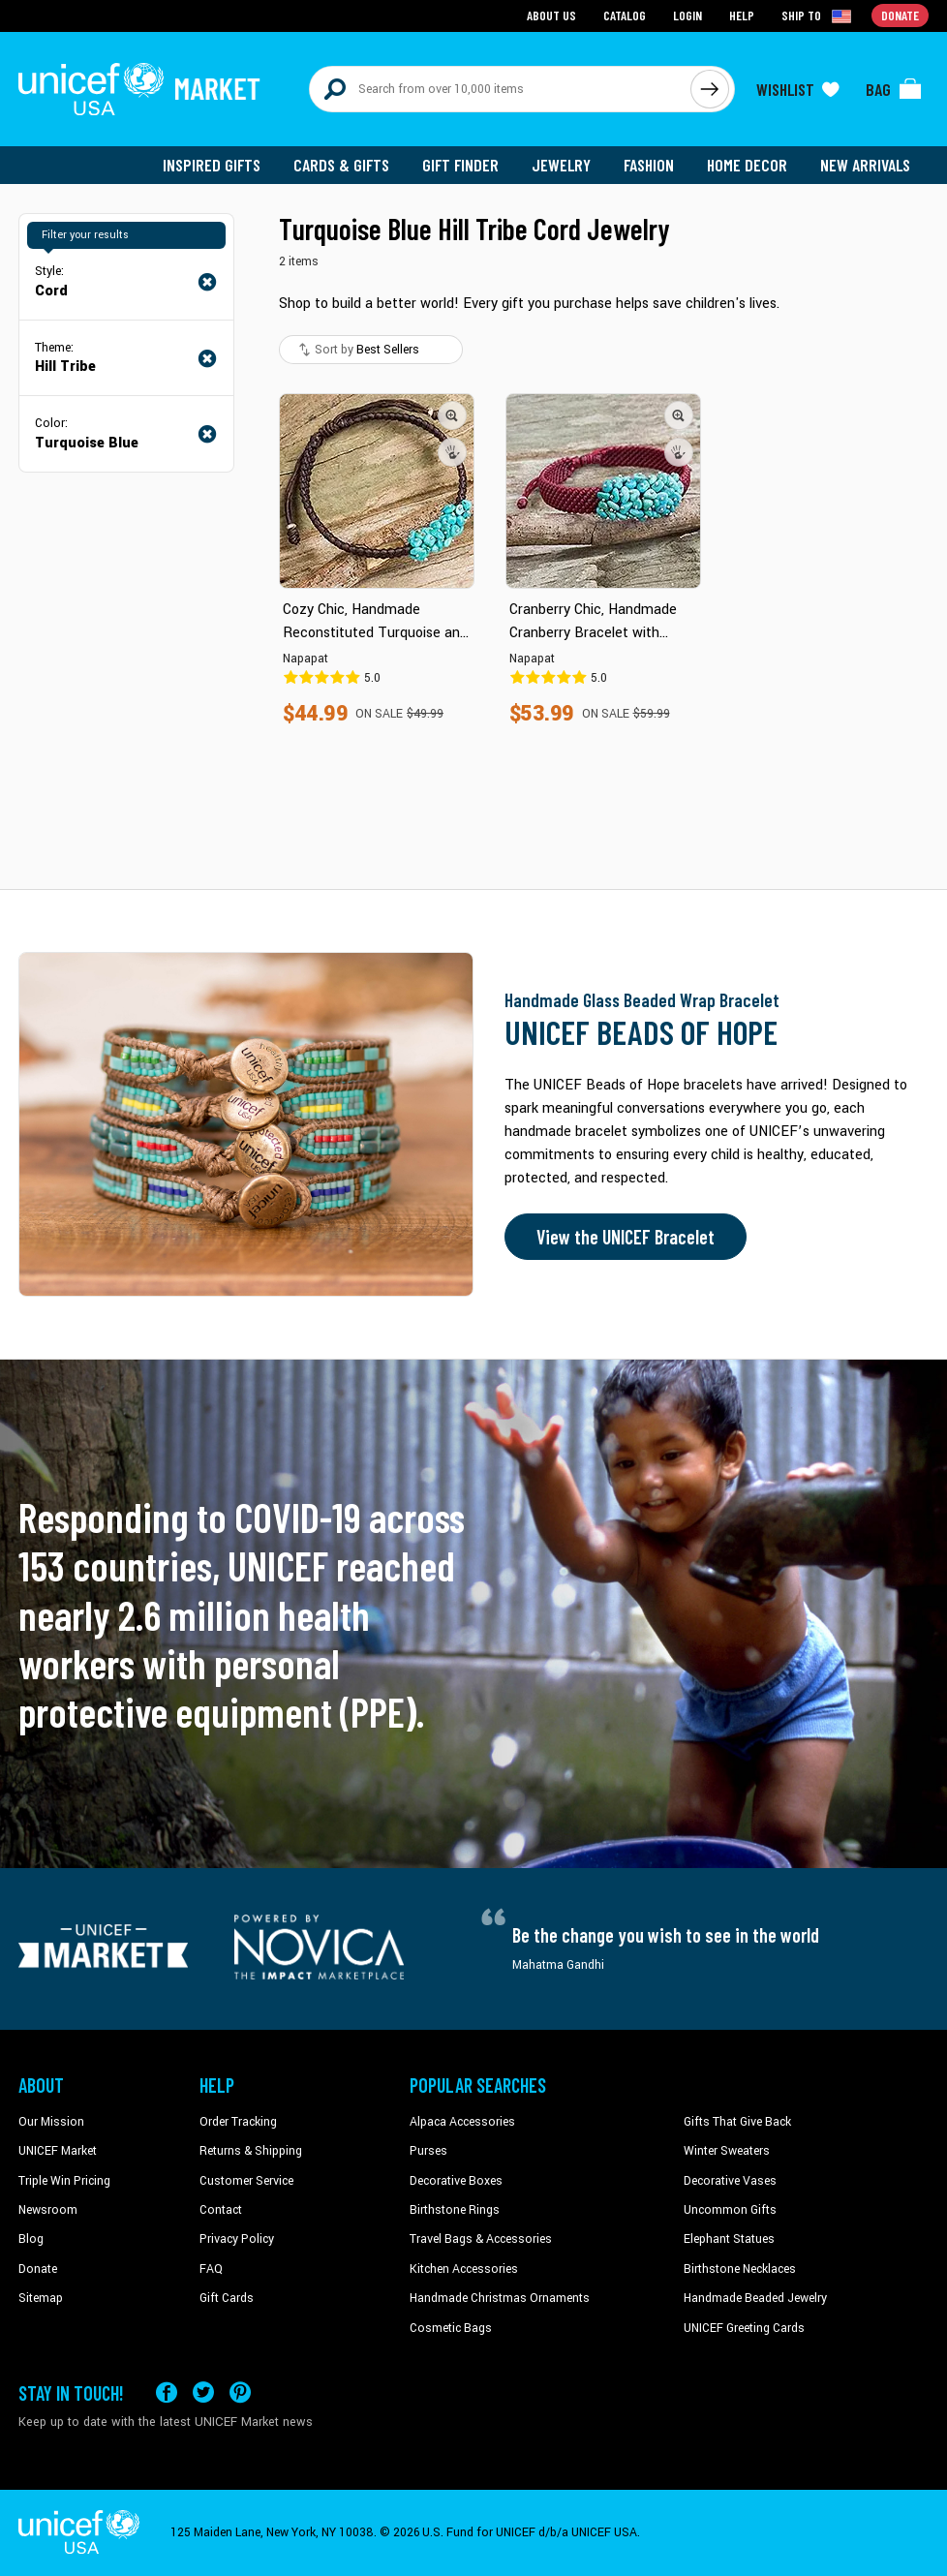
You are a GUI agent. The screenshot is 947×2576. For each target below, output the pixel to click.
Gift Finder (460, 164)
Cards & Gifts (341, 164)
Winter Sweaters (727, 2151)
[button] (452, 415)
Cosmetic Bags (451, 2328)
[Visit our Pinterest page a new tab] (240, 2392)
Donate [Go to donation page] (900, 15)
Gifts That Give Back (737, 2122)
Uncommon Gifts (730, 2210)
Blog (31, 2239)
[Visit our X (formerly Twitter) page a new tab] (203, 2392)
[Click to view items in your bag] (893, 89)
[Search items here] (500, 89)
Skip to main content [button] (473, 0)
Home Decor (747, 164)
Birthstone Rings (455, 2210)
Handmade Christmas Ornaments (500, 2298)
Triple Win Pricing (64, 2181)
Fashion (649, 164)
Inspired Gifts (211, 164)
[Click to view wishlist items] (798, 89)
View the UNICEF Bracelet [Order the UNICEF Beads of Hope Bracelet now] (625, 1236)
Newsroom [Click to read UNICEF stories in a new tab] (47, 2210)
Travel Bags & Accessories (481, 2239)
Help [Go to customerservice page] (741, 15)
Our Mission (51, 2122)
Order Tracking (238, 2122)
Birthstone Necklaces (740, 2269)
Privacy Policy (236, 2239)
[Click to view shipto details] (818, 15)
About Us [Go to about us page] (551, 15)
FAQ (211, 2269)
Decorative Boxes (456, 2181)
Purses (428, 2151)
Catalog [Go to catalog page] (624, 15)
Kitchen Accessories (464, 2269)
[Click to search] (709, 89)
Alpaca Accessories (462, 2122)
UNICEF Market (57, 2151)
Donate (37, 2269)
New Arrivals (865, 164)
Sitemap (40, 2298)
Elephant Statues (729, 2239)
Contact (220, 2210)
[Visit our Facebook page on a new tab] (166, 2392)
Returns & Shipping (250, 2151)
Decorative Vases (730, 2181)
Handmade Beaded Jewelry (755, 2298)
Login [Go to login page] (687, 15)
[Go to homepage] (139, 89)
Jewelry (561, 164)
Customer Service (246, 2181)
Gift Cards (226, 2298)
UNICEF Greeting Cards (744, 2328)
